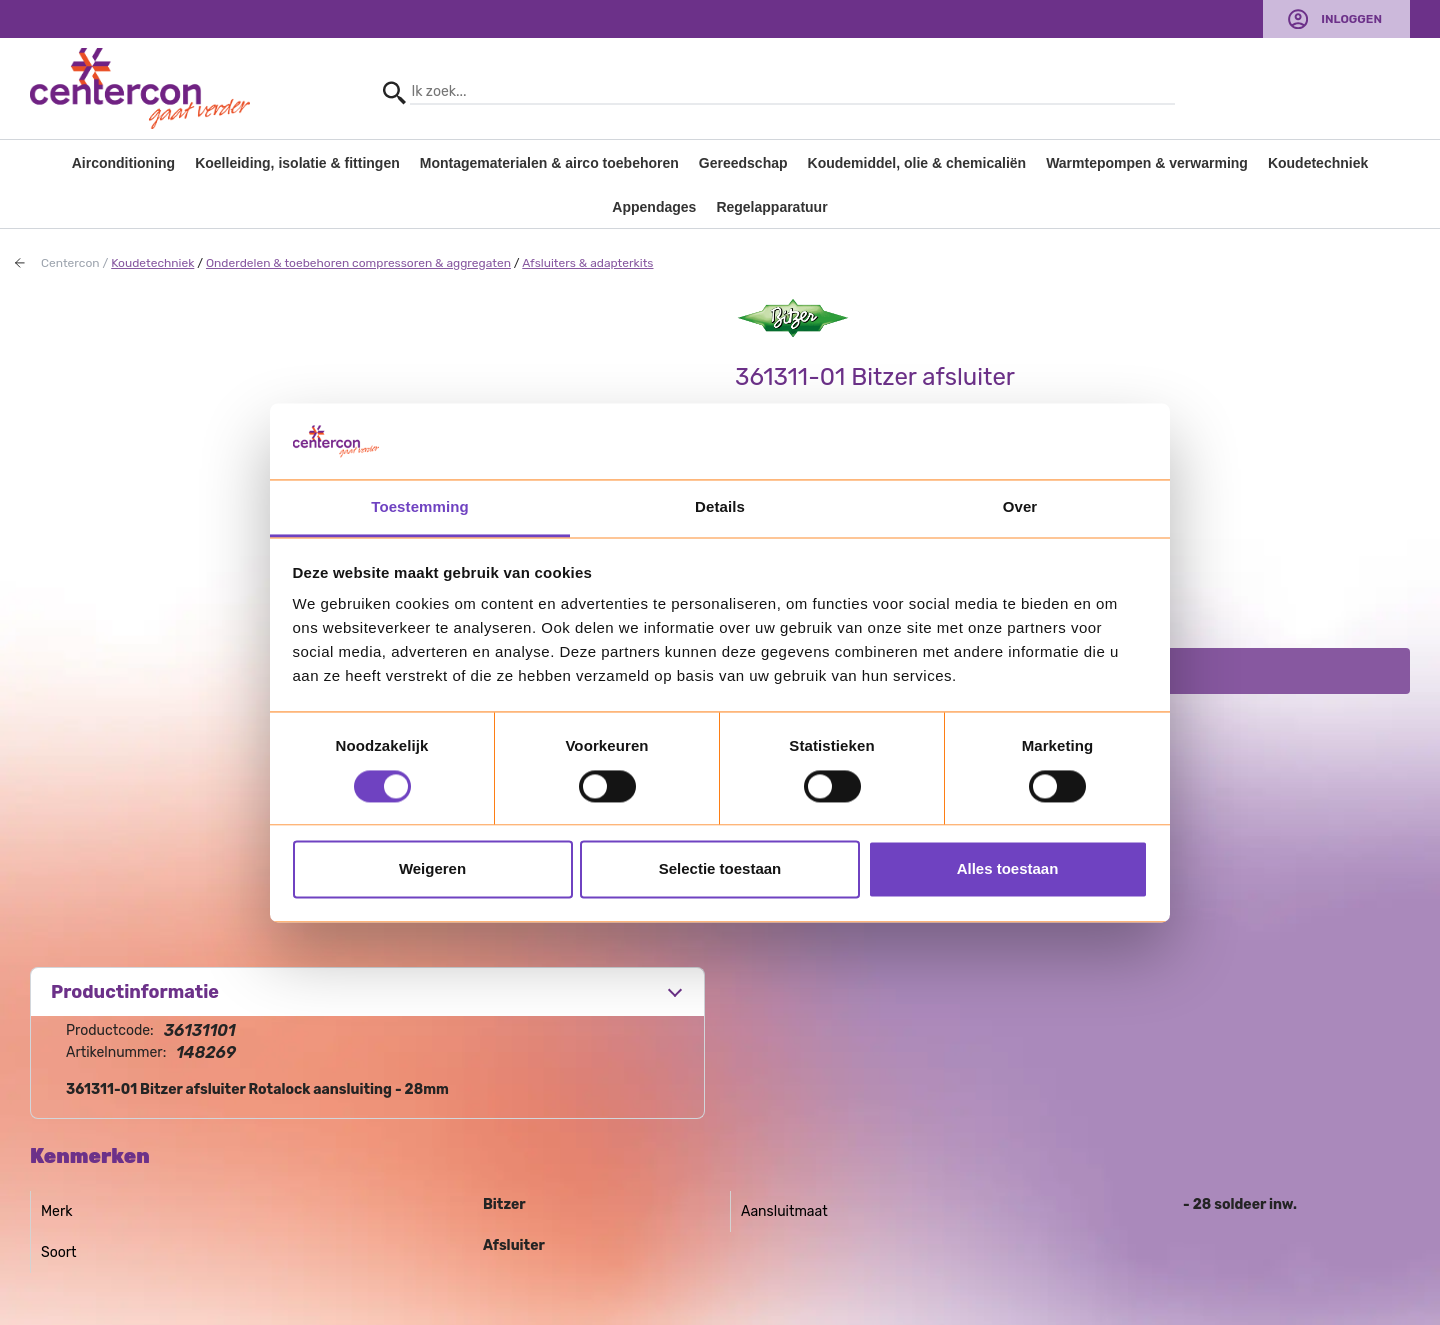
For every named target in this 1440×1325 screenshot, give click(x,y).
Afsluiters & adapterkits (587, 263)
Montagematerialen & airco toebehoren (549, 163)
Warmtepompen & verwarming (1147, 163)
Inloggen (1351, 19)
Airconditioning (123, 163)
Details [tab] (720, 507)
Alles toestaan (1008, 869)
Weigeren (432, 869)
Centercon (70, 263)
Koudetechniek (1318, 163)
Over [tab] (1020, 507)
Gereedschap (743, 163)
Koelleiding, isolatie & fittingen (297, 163)
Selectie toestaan (720, 869)
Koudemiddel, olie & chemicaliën (917, 163)
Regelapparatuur (771, 207)
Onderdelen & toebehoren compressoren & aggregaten (358, 263)
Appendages (654, 207)
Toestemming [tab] (420, 507)
